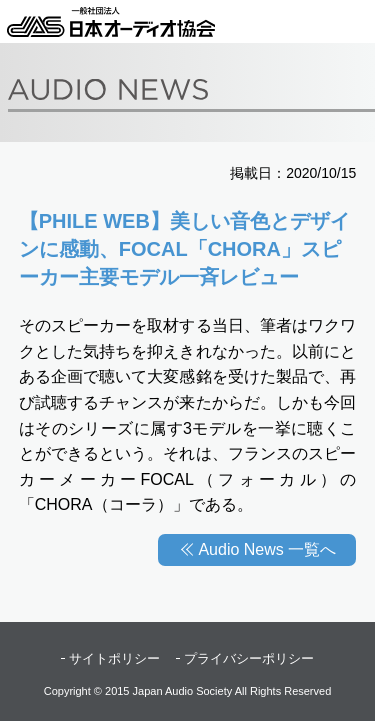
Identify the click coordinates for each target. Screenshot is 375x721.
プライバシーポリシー (249, 658)
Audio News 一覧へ (267, 549)
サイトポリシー (114, 658)
